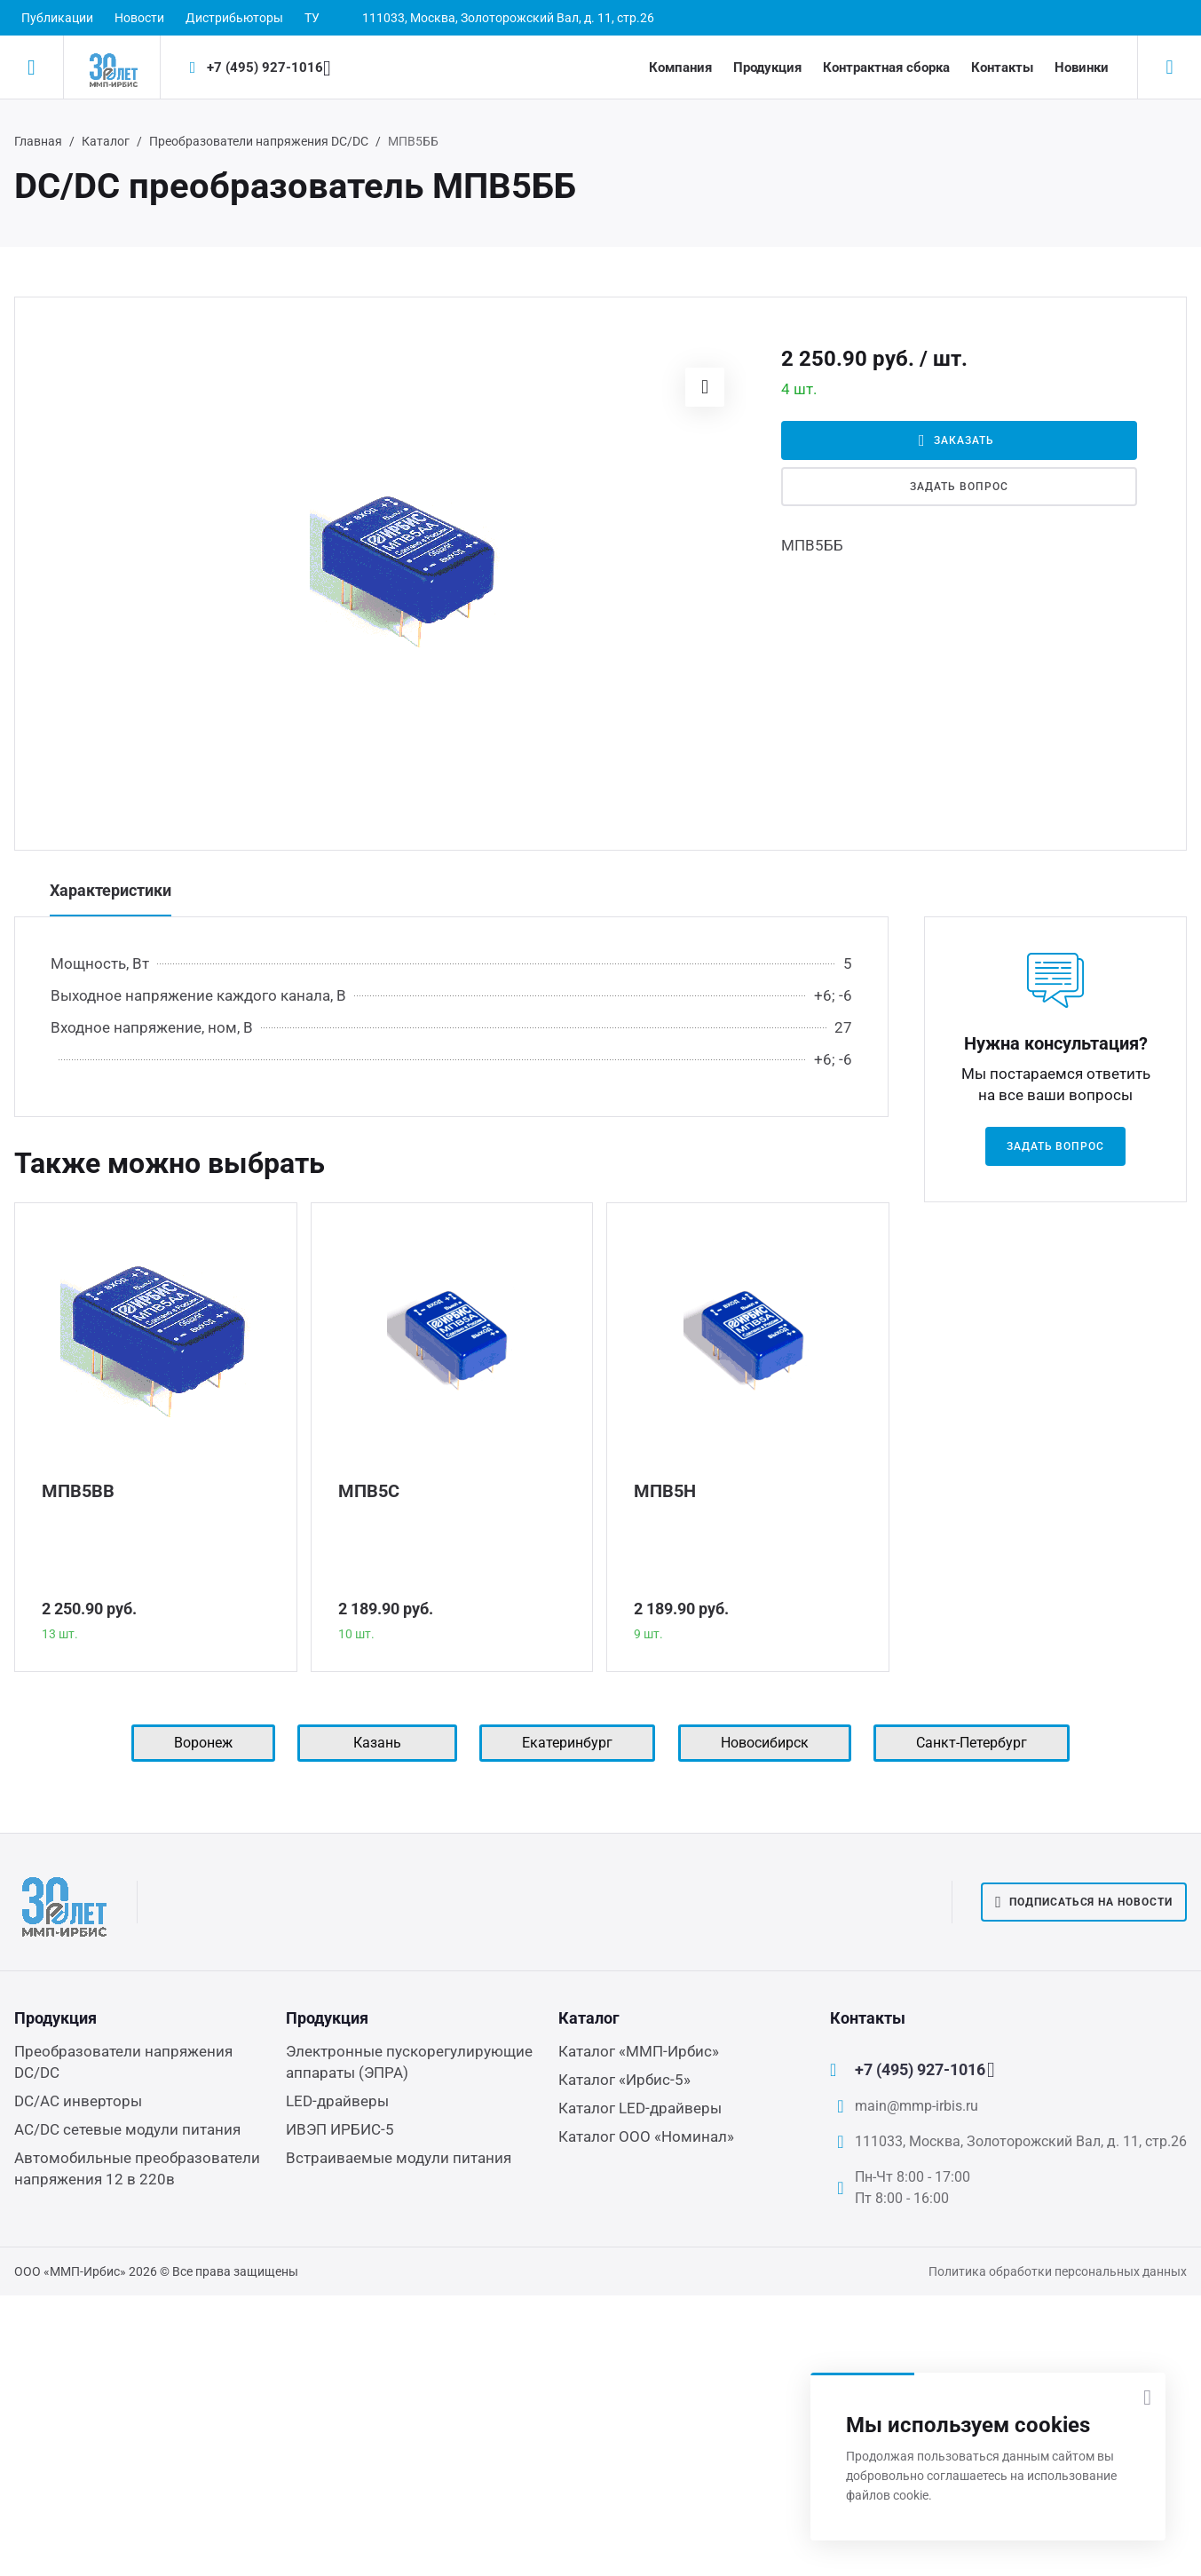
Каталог (106, 141)
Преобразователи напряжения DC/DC (258, 141)
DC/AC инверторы (78, 2101)
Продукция (767, 67)
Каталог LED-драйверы (640, 2108)
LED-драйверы (337, 2101)
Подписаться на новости (1084, 1902)
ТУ (312, 18)
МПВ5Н (665, 1491)
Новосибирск (765, 1742)
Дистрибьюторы (234, 18)
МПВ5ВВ (78, 1491)
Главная (38, 141)
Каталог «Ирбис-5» (624, 2080)
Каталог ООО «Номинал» (646, 2136)
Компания (680, 67)
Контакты (1002, 67)
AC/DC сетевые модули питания (127, 2129)
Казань (377, 1742)
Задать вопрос (958, 486)
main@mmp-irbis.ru (916, 2105)
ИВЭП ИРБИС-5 (340, 2129)
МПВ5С (368, 1491)
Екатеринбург (567, 1742)
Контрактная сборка (886, 67)
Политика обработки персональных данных (1057, 2271)
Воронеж (203, 1742)
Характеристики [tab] (110, 890)
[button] (704, 387)
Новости (139, 18)
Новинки (1082, 67)
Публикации (57, 18)
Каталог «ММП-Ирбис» (638, 2051)
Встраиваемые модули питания (398, 2158)
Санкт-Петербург (971, 1742)
